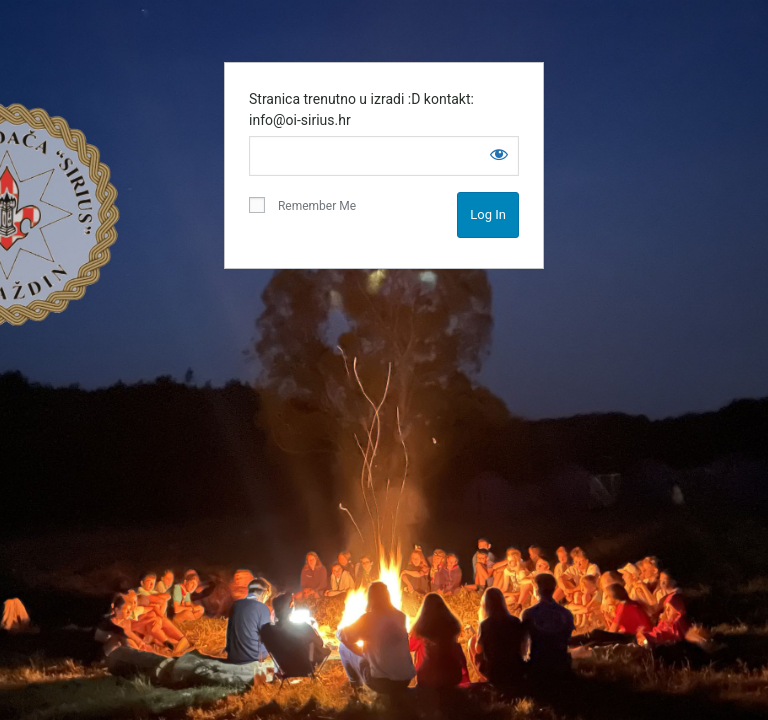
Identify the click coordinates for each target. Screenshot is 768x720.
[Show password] (499, 154)
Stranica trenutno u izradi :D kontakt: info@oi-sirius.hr (361, 109)
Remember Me (302, 205)
